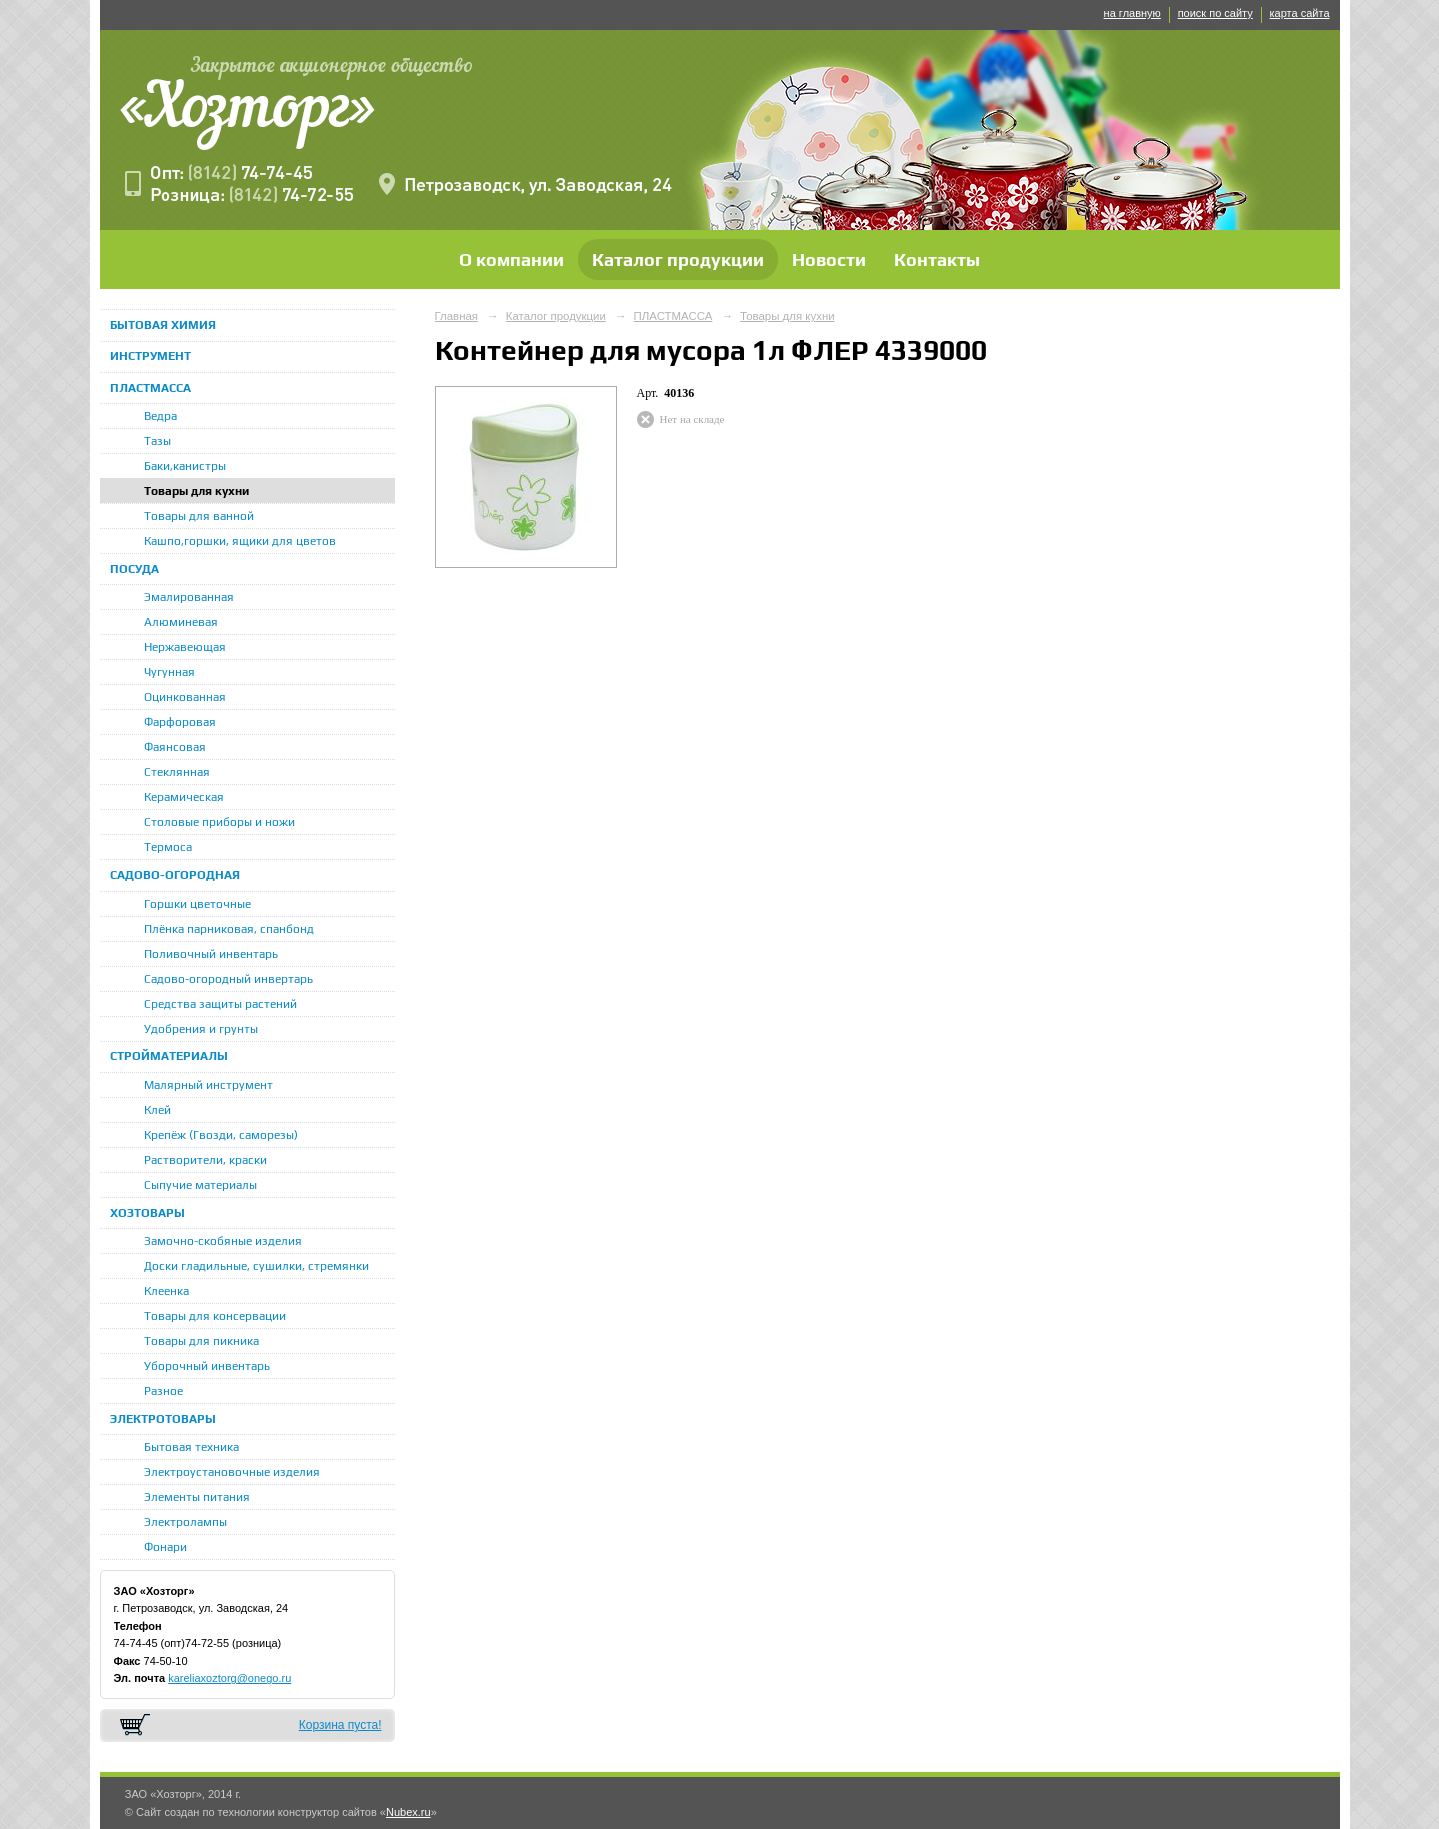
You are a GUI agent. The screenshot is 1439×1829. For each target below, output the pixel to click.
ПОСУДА (134, 569)
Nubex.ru (408, 1812)
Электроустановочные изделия (232, 1472)
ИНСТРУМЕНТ (150, 356)
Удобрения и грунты (201, 1029)
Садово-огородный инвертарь (228, 979)
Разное (163, 1391)
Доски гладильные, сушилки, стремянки (256, 1266)
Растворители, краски (205, 1160)
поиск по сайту (1215, 13)
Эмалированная (189, 597)
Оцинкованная (185, 697)
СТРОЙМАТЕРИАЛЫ (169, 1056)
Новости (829, 259)
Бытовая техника (191, 1447)
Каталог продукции (678, 259)
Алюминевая (181, 622)
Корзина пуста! (340, 1725)
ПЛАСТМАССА (150, 388)
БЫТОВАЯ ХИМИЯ (163, 325)
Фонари (165, 1547)
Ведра (160, 416)
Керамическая (184, 797)
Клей (157, 1110)
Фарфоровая (180, 722)
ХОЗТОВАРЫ (147, 1213)
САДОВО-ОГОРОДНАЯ (175, 875)
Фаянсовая (175, 747)
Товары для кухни (196, 491)
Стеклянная (177, 772)
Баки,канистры (185, 466)
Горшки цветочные (197, 904)
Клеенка (166, 1291)
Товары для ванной (199, 516)
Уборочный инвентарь (207, 1366)
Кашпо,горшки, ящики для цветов (240, 541)
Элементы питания (197, 1497)
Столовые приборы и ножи (219, 822)
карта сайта (1300, 13)
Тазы (157, 441)
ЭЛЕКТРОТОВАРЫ (163, 1419)
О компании (511, 259)
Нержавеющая (185, 647)
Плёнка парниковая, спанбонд (229, 929)
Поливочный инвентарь (211, 954)
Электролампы (185, 1522)
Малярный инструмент (208, 1085)
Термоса (168, 847)
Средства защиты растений (220, 1004)
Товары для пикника (201, 1341)
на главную (1132, 13)
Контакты (937, 259)
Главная (457, 316)
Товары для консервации (215, 1316)
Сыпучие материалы (200, 1185)
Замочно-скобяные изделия (223, 1241)
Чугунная (169, 672)
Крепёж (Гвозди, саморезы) (221, 1135)
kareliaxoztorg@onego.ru (229, 1678)
